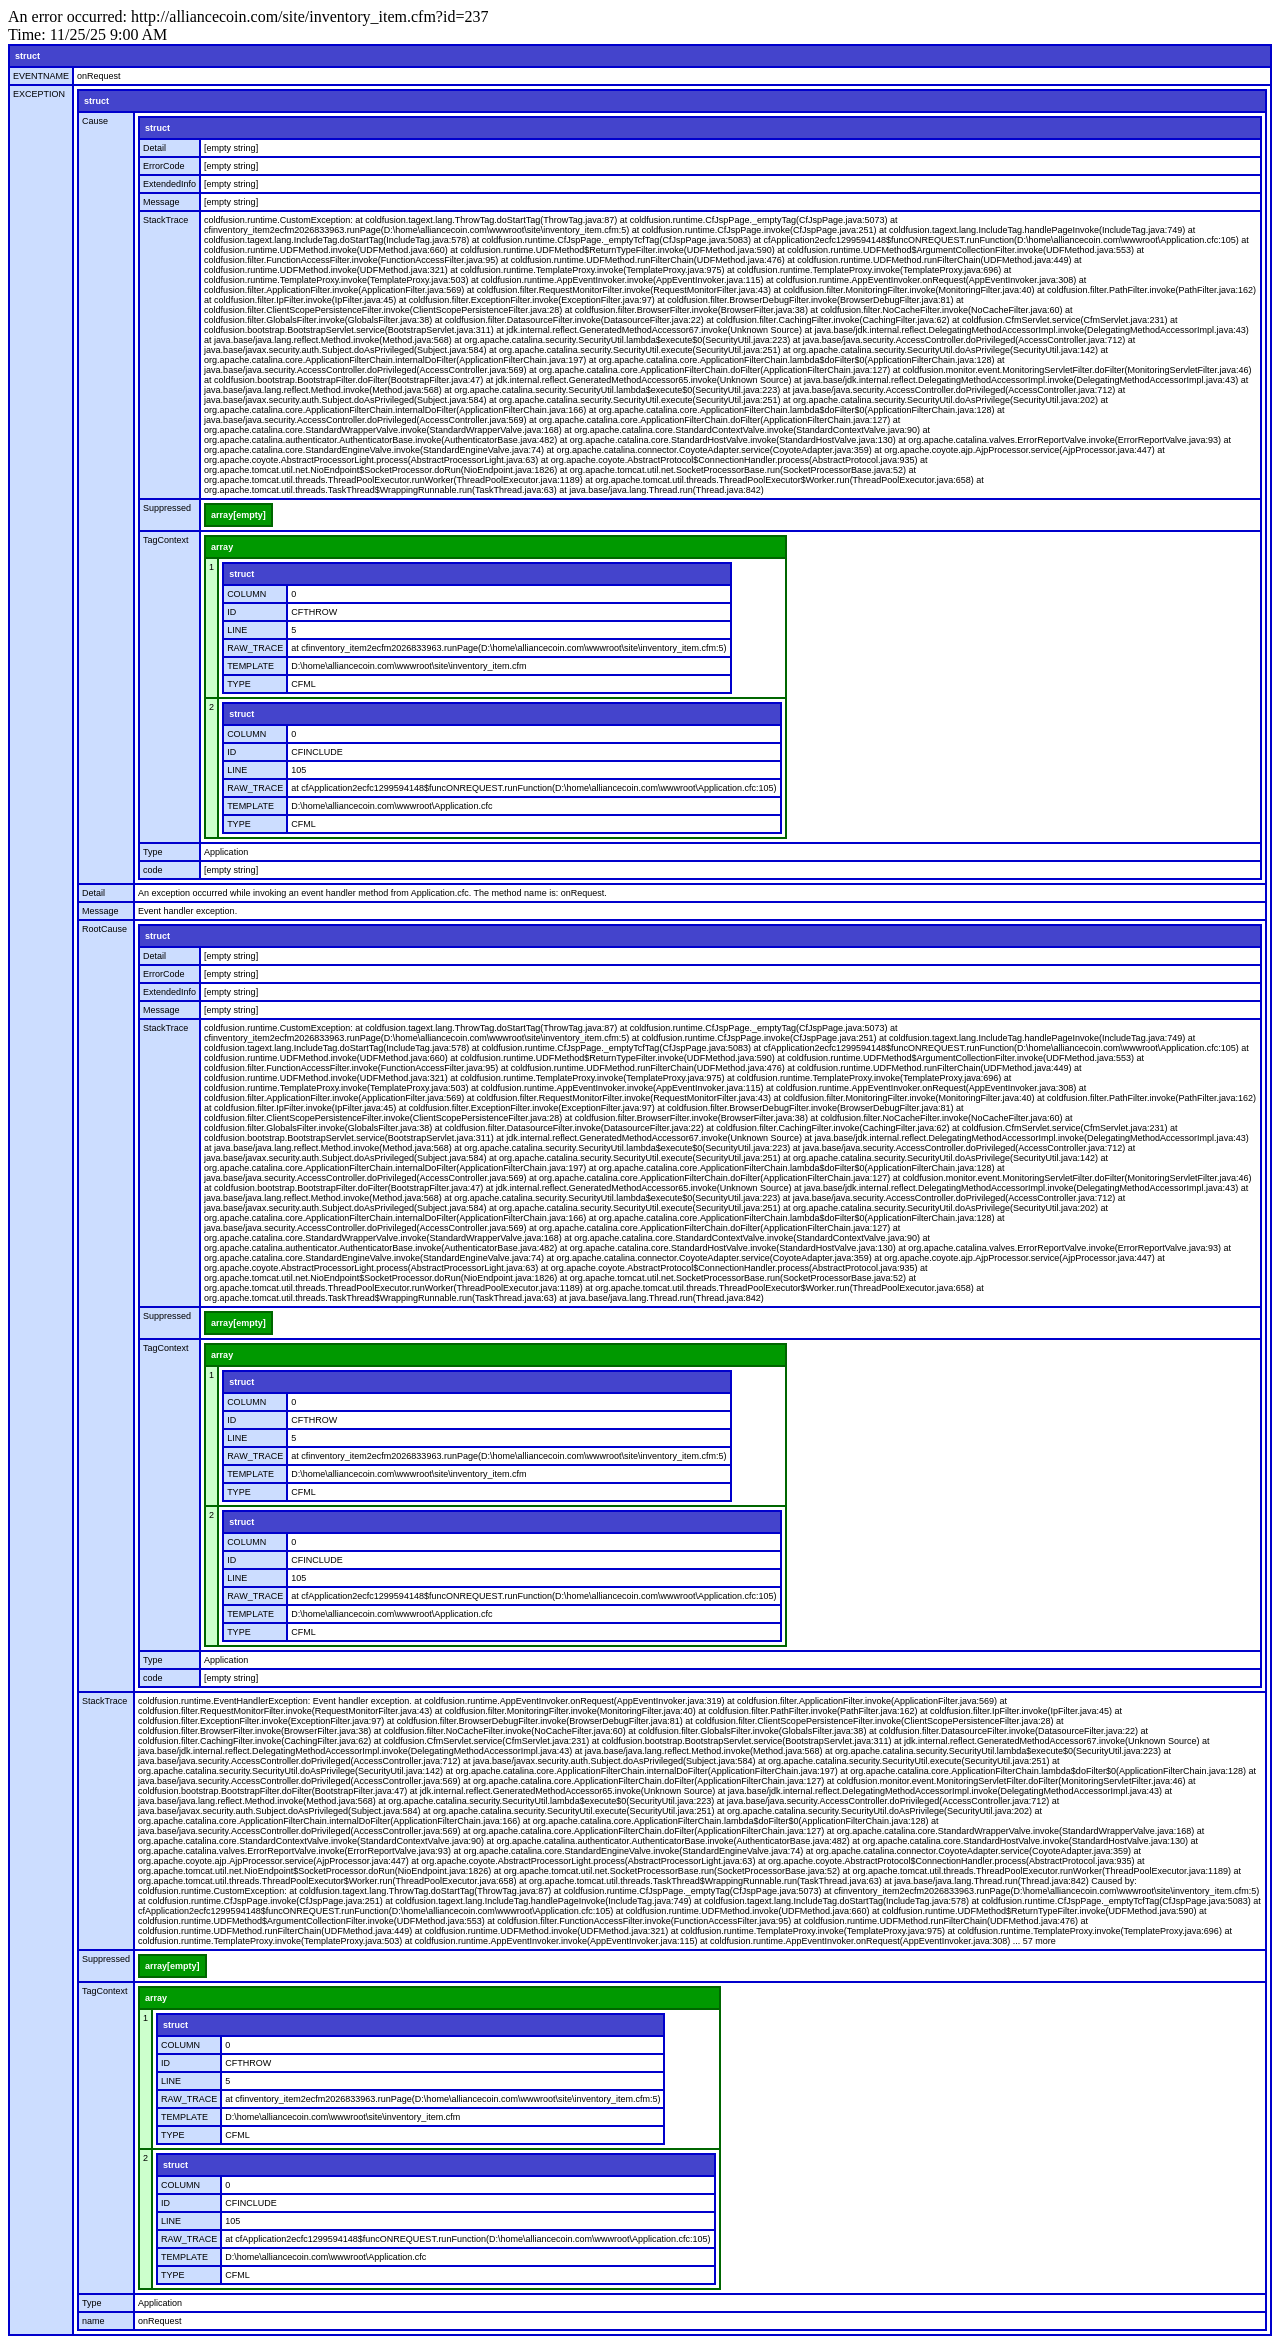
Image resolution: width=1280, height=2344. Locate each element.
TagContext (166, 540)
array (222, 547)
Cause (95, 121)
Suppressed (167, 508)
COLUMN (246, 594)
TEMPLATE (250, 666)
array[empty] (238, 515)
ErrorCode (164, 166)
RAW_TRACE (255, 648)
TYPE (239, 684)
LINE (237, 630)
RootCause (104, 929)
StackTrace (165, 220)
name (93, 2321)
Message (161, 202)
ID (231, 612)
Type (153, 852)
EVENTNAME (41, 76)
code (153, 870)
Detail (154, 148)
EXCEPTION (39, 94)
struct (27, 56)
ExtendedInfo (169, 184)
